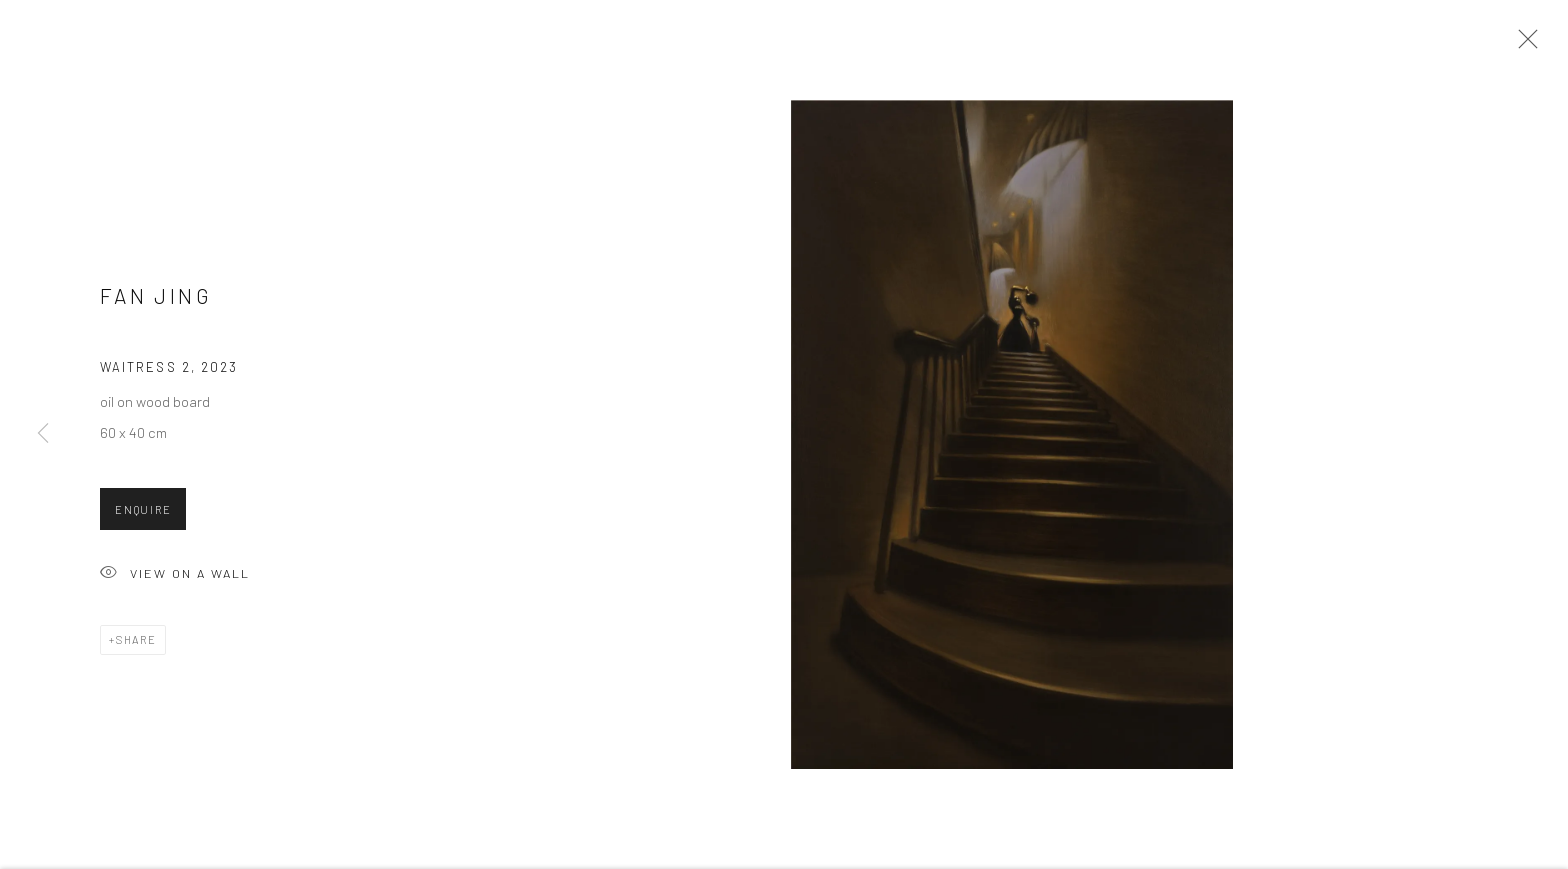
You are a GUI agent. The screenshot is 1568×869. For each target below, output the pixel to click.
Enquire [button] (143, 514)
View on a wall (175, 579)
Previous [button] (43, 434)
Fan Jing (156, 300)
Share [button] (136, 644)
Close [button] (1523, 45)
